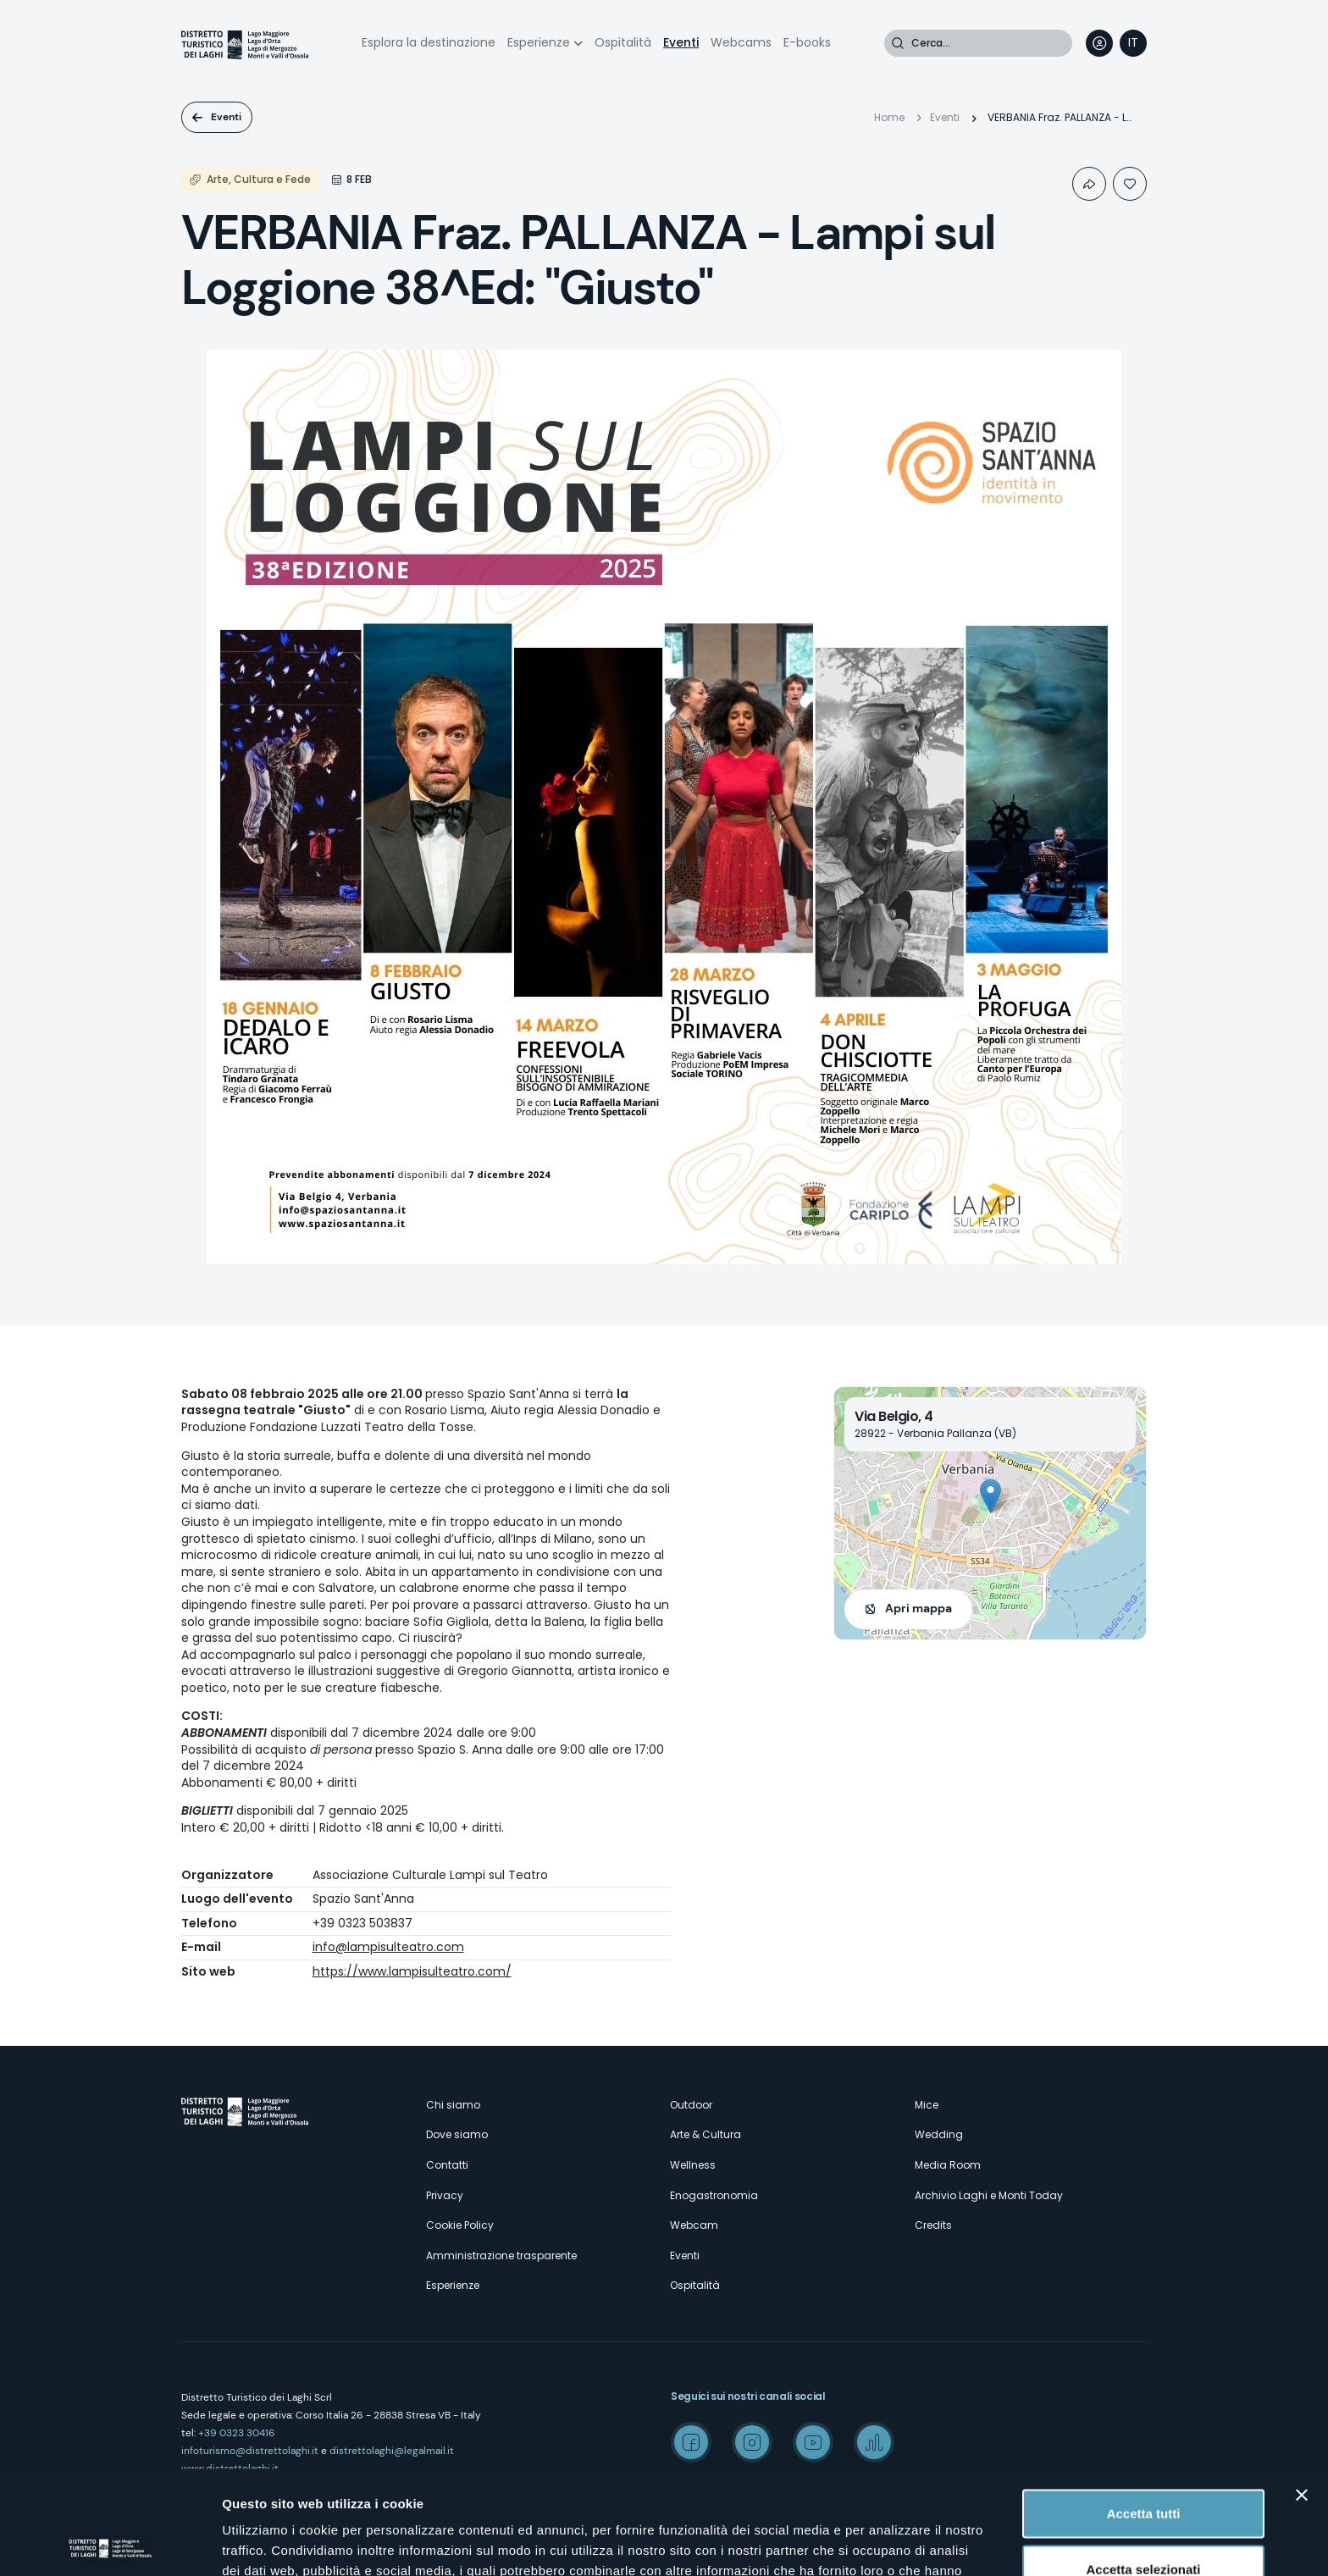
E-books (807, 42)
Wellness (693, 2165)
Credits (933, 2225)
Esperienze (538, 42)
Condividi (1089, 184)
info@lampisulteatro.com (388, 1946)
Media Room (948, 2165)
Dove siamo (457, 2134)
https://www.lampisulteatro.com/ (412, 1971)
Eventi (681, 42)
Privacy (444, 2195)
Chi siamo (453, 2105)
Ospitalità (623, 42)
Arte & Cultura (705, 2134)
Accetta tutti (1144, 2409)
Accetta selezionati (1143, 2465)
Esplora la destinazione (428, 42)
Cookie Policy (460, 2225)
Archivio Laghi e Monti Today (989, 2195)
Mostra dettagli (891, 2542)
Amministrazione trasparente (501, 2255)
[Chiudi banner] (1302, 2391)
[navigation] (1133, 43)
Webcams (741, 42)
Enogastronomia (714, 2195)
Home (889, 117)
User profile (1099, 43)
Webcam (694, 2225)
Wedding (939, 2134)
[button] (990, 1496)
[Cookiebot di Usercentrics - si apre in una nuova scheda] (110, 2543)
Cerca (897, 43)
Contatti (447, 2165)
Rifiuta (1144, 2520)
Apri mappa (918, 1608)
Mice (926, 2105)
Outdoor (691, 2105)
